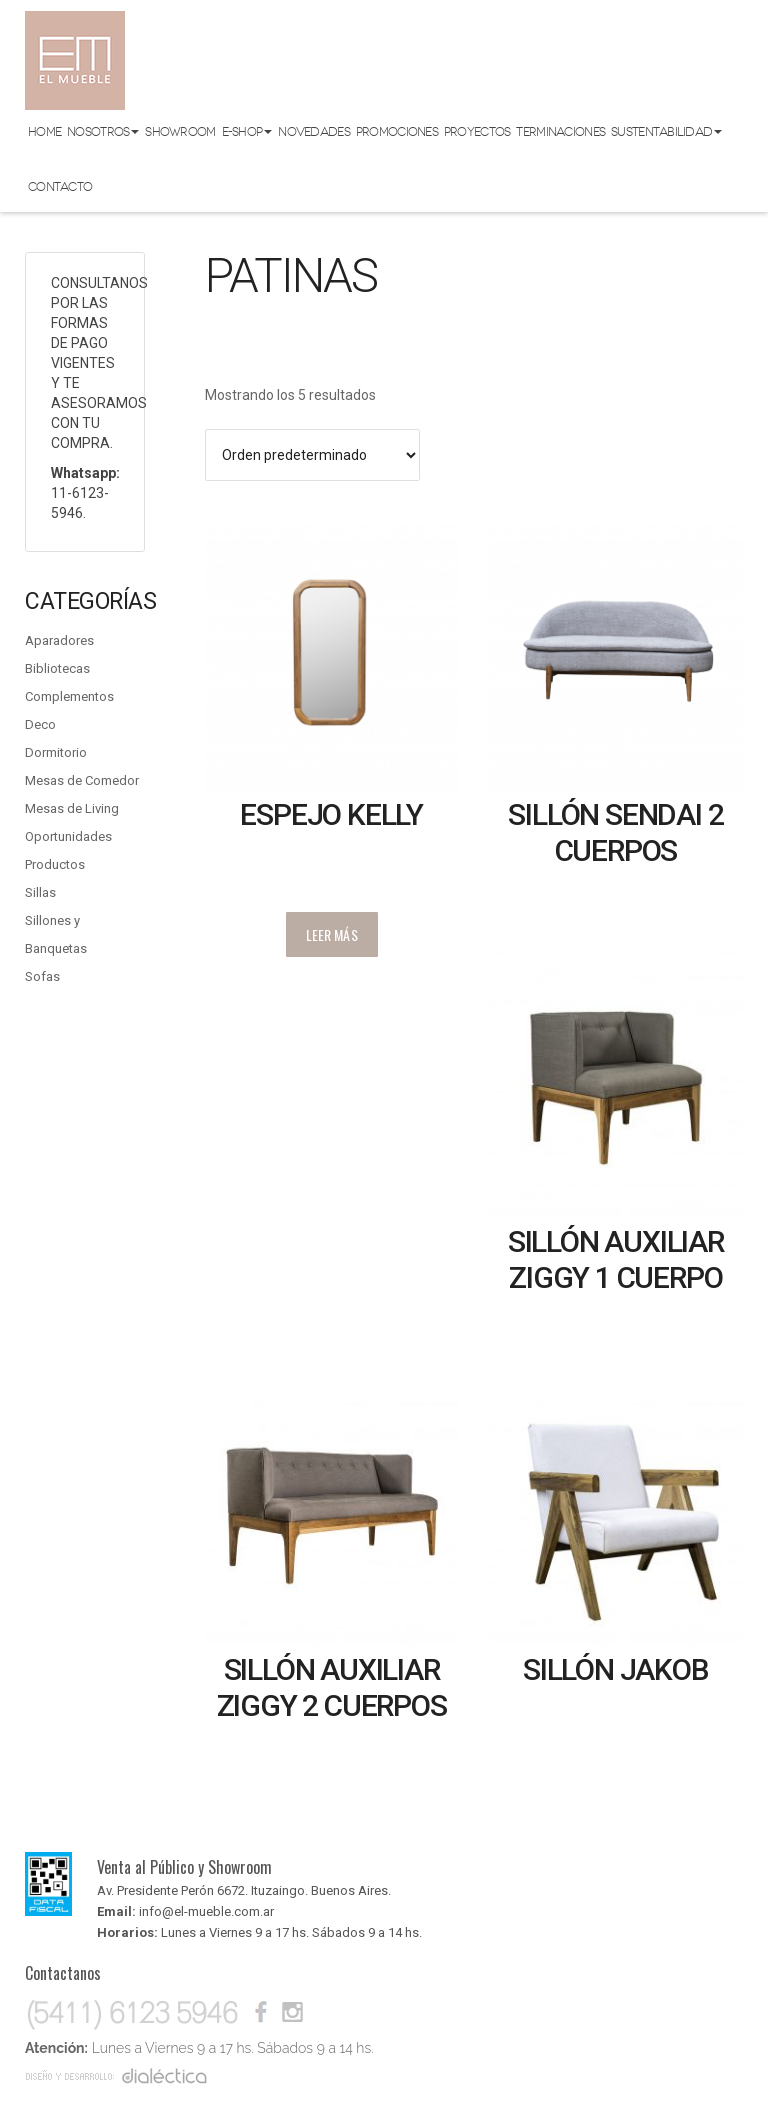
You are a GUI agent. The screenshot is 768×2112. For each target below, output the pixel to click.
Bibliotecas (57, 668)
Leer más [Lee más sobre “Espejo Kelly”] (332, 934)
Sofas (42, 976)
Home (44, 132)
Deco (40, 724)
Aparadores (59, 640)
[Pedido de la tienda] (312, 455)
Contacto (60, 187)
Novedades (314, 132)
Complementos (69, 696)
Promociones (397, 132)
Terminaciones (560, 132)
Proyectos (477, 132)
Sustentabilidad (666, 132)
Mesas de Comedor (82, 780)
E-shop (247, 132)
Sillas (40, 892)
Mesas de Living (72, 808)
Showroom (180, 132)
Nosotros (103, 132)
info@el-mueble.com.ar (206, 1911)
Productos (55, 864)
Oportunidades (68, 836)
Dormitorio (56, 752)
